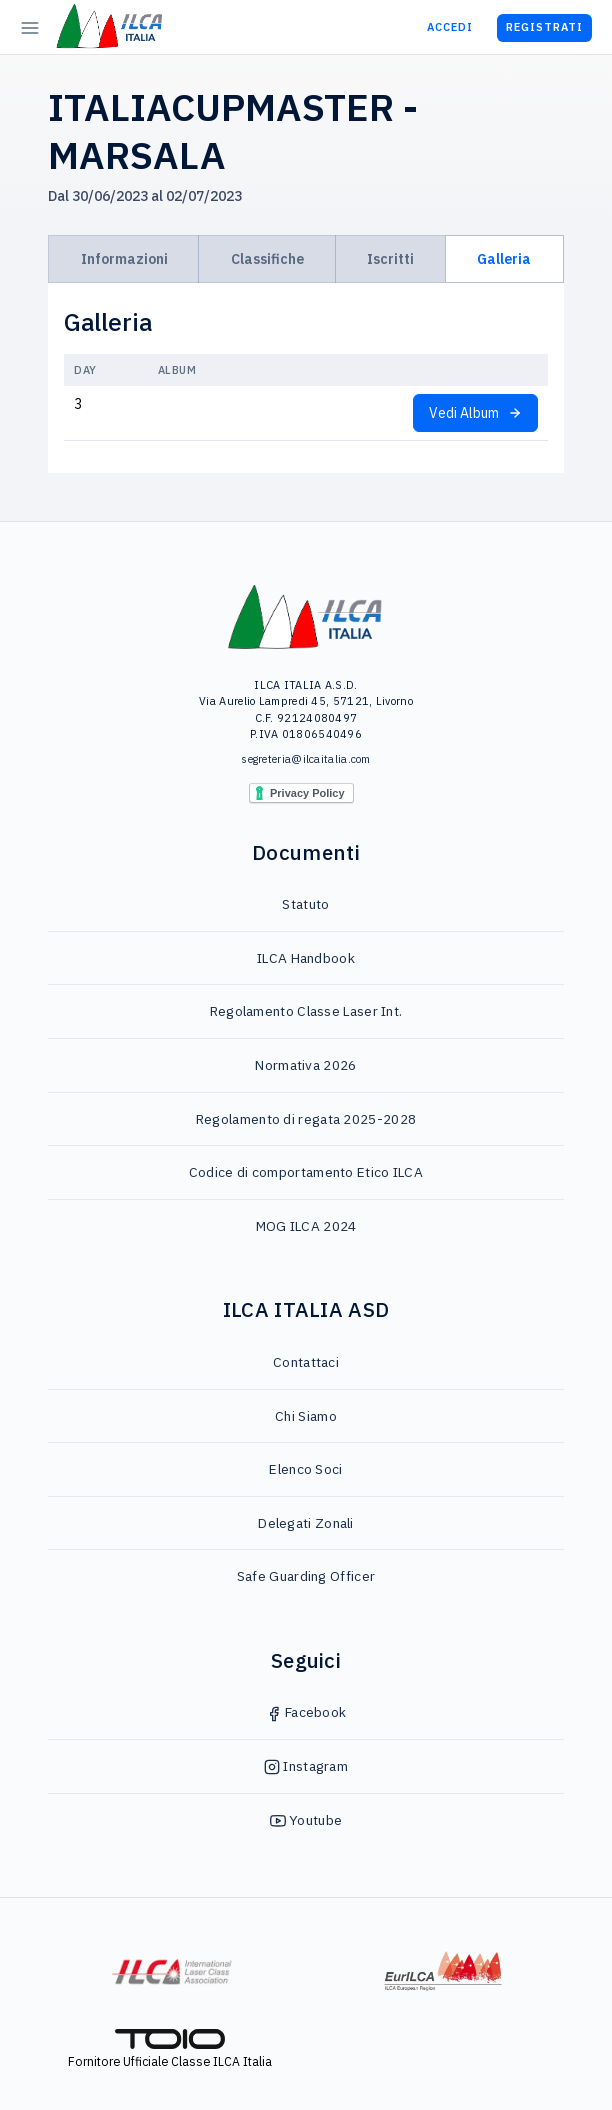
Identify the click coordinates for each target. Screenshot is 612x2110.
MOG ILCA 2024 (306, 1226)
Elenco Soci (305, 1469)
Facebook (306, 1712)
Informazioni (124, 259)
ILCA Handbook (306, 958)
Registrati (544, 27)
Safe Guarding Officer (306, 1576)
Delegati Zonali (306, 1523)
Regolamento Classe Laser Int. (306, 1011)
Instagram (306, 1766)
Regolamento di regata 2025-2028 (306, 1119)
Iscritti (390, 259)
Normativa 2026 (305, 1065)
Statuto (305, 904)
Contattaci (306, 1362)
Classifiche (267, 259)
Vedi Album (475, 413)
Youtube (306, 1820)
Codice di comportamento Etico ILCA (306, 1172)
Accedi (450, 27)
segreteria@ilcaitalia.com (306, 759)
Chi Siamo (306, 1416)
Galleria (504, 259)
